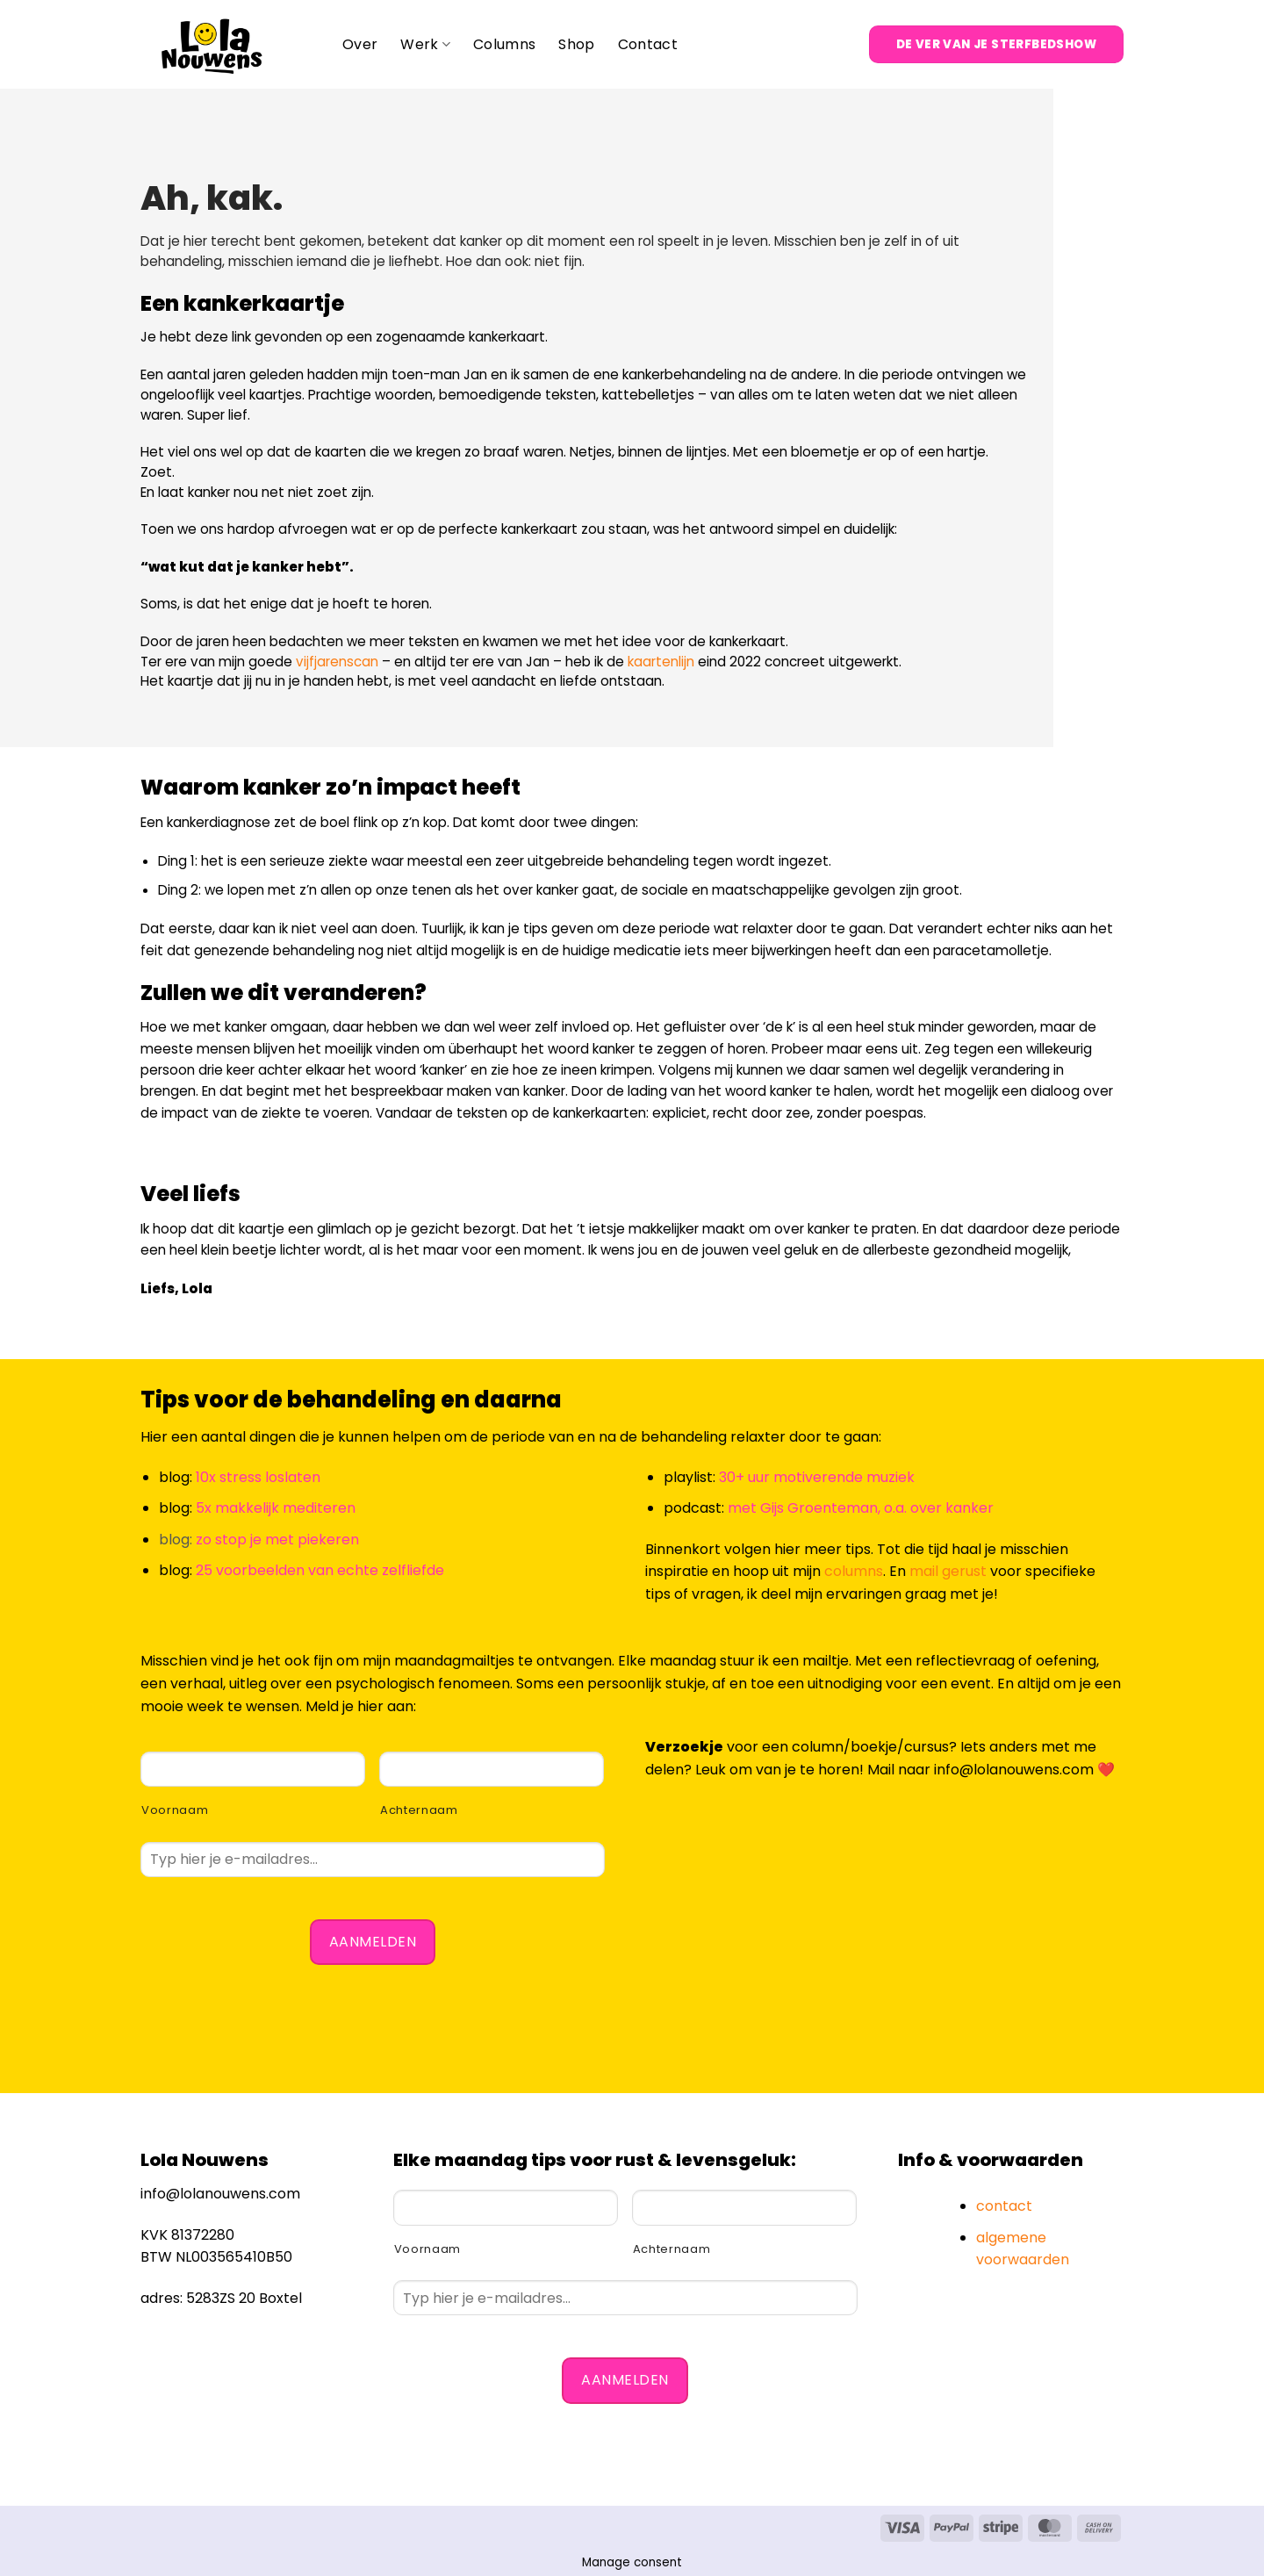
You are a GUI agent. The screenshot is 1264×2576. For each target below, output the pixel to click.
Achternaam (419, 1810)
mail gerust (948, 1571)
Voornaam (174, 1810)
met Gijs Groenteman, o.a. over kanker (861, 1508)
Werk (425, 44)
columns (853, 1571)
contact (1004, 2206)
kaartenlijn (661, 661)
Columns (504, 44)
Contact (648, 44)
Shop (576, 44)
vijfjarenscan (337, 661)
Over (359, 44)
